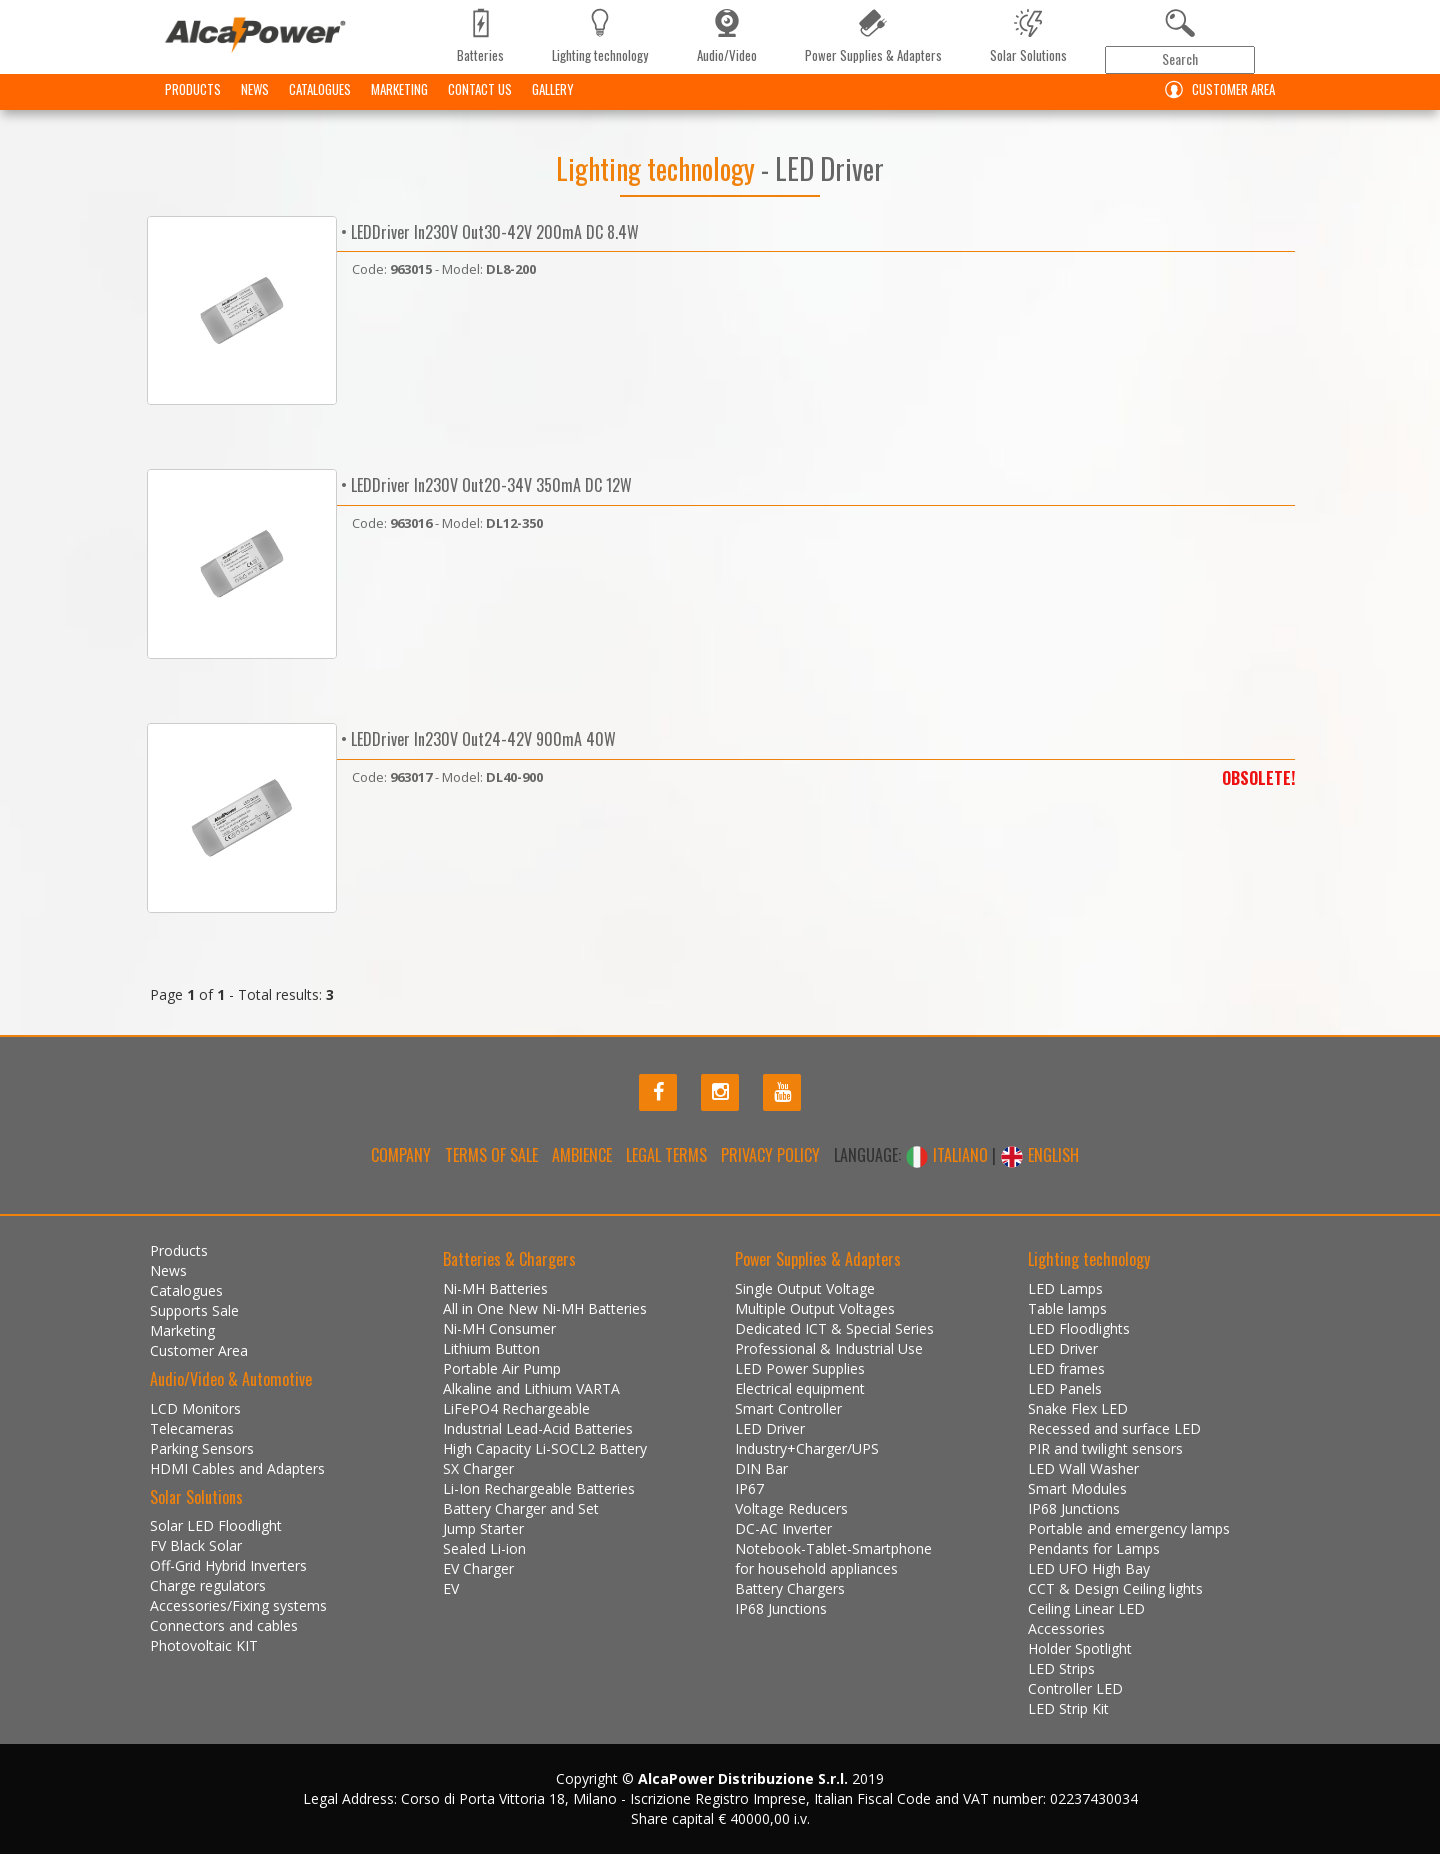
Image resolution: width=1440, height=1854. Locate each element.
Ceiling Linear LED (1086, 1608)
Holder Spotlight (1080, 1648)
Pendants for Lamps (1094, 1548)
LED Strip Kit (1068, 1708)
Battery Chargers (790, 1588)
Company (401, 1155)
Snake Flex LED (1078, 1408)
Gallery (553, 105)
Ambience (582, 1155)
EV (451, 1588)
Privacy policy (770, 1155)
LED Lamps (1065, 1288)
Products (193, 105)
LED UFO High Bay (1089, 1568)
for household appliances (816, 1568)
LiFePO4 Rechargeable (516, 1408)
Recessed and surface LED (1114, 1428)
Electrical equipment (800, 1388)
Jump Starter (483, 1528)
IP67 (749, 1488)
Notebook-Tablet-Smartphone (833, 1548)
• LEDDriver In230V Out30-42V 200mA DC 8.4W (488, 232)
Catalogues (320, 105)
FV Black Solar (196, 1545)
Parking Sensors (202, 1448)
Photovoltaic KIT (204, 1645)
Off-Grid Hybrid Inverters (228, 1565)
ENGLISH (1039, 1155)
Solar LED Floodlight (216, 1525)
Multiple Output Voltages (815, 1308)
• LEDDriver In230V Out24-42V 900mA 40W (476, 739)
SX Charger (478, 1468)
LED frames (1066, 1368)
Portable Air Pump (502, 1368)
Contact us (480, 105)
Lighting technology (658, 168)
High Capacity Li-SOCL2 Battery (545, 1448)
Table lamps (1067, 1308)
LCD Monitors (195, 1408)
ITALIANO (948, 1155)
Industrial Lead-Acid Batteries (538, 1428)
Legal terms (666, 1155)
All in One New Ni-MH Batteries (545, 1308)
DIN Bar (761, 1468)
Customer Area (1215, 105)
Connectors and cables (224, 1625)
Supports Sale (194, 1310)
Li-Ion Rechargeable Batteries (539, 1488)
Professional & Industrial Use (829, 1348)
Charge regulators (208, 1585)
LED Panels (1065, 1388)
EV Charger (478, 1568)
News (255, 105)
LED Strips (1061, 1668)
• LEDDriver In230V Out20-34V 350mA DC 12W (484, 485)
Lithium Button (491, 1348)
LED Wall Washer (1083, 1468)
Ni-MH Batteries (495, 1288)
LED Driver (770, 1428)
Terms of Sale (491, 1155)
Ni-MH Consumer (499, 1328)
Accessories (1066, 1628)
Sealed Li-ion (484, 1548)
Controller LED (1075, 1688)
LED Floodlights (1079, 1328)
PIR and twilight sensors (1105, 1448)
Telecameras (192, 1428)
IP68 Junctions (781, 1608)
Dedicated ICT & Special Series (834, 1328)
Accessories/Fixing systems (238, 1605)
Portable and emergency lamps (1129, 1528)
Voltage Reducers (791, 1508)
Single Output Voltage (805, 1288)
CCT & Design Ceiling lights (1115, 1588)
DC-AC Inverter (783, 1528)
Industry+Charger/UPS (807, 1448)
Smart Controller (788, 1408)
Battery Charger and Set (521, 1508)
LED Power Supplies (800, 1368)
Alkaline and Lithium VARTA (531, 1388)
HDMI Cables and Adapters (237, 1468)
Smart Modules (1077, 1488)
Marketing (399, 105)
